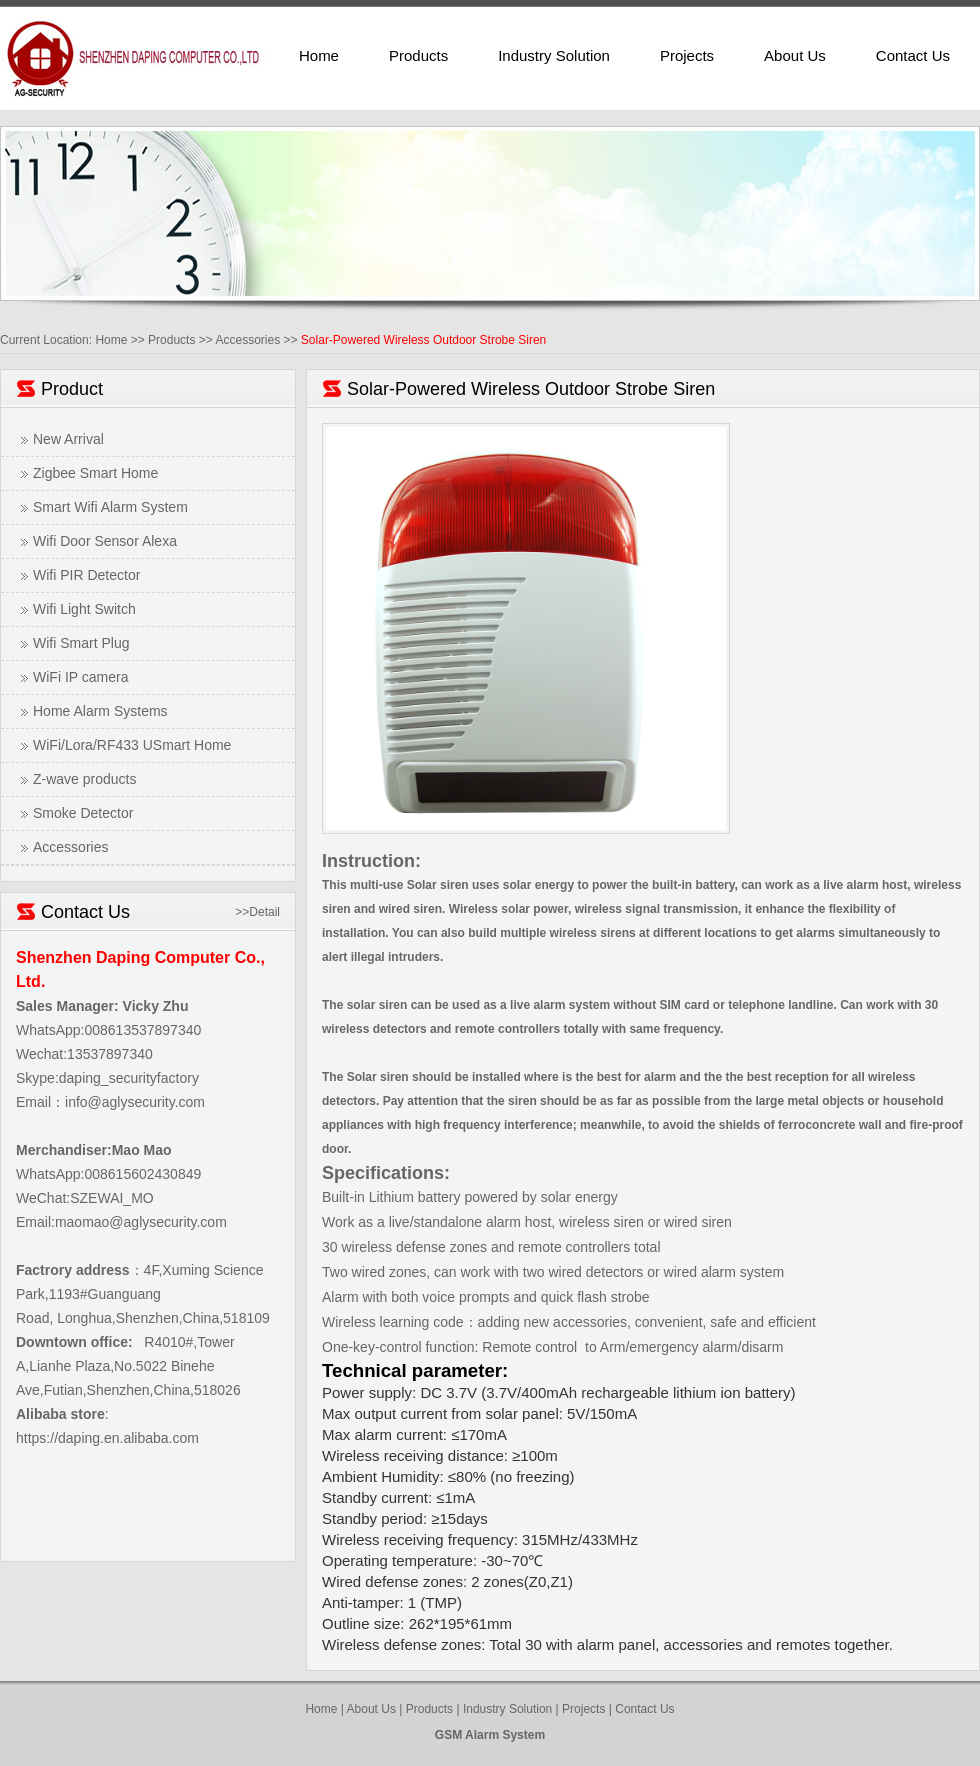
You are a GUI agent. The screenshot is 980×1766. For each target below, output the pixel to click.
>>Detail (257, 912)
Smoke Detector (83, 813)
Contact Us (913, 55)
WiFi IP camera (80, 677)
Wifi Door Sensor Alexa (105, 541)
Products (418, 55)
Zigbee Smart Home (95, 473)
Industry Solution (554, 55)
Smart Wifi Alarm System (110, 507)
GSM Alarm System (490, 1735)
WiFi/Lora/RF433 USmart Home (132, 745)
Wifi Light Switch (84, 609)
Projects (687, 55)
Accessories (247, 340)
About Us (795, 55)
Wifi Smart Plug (81, 643)
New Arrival (68, 439)
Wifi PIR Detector (86, 575)
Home (319, 55)
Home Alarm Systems (100, 711)
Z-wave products (84, 779)
